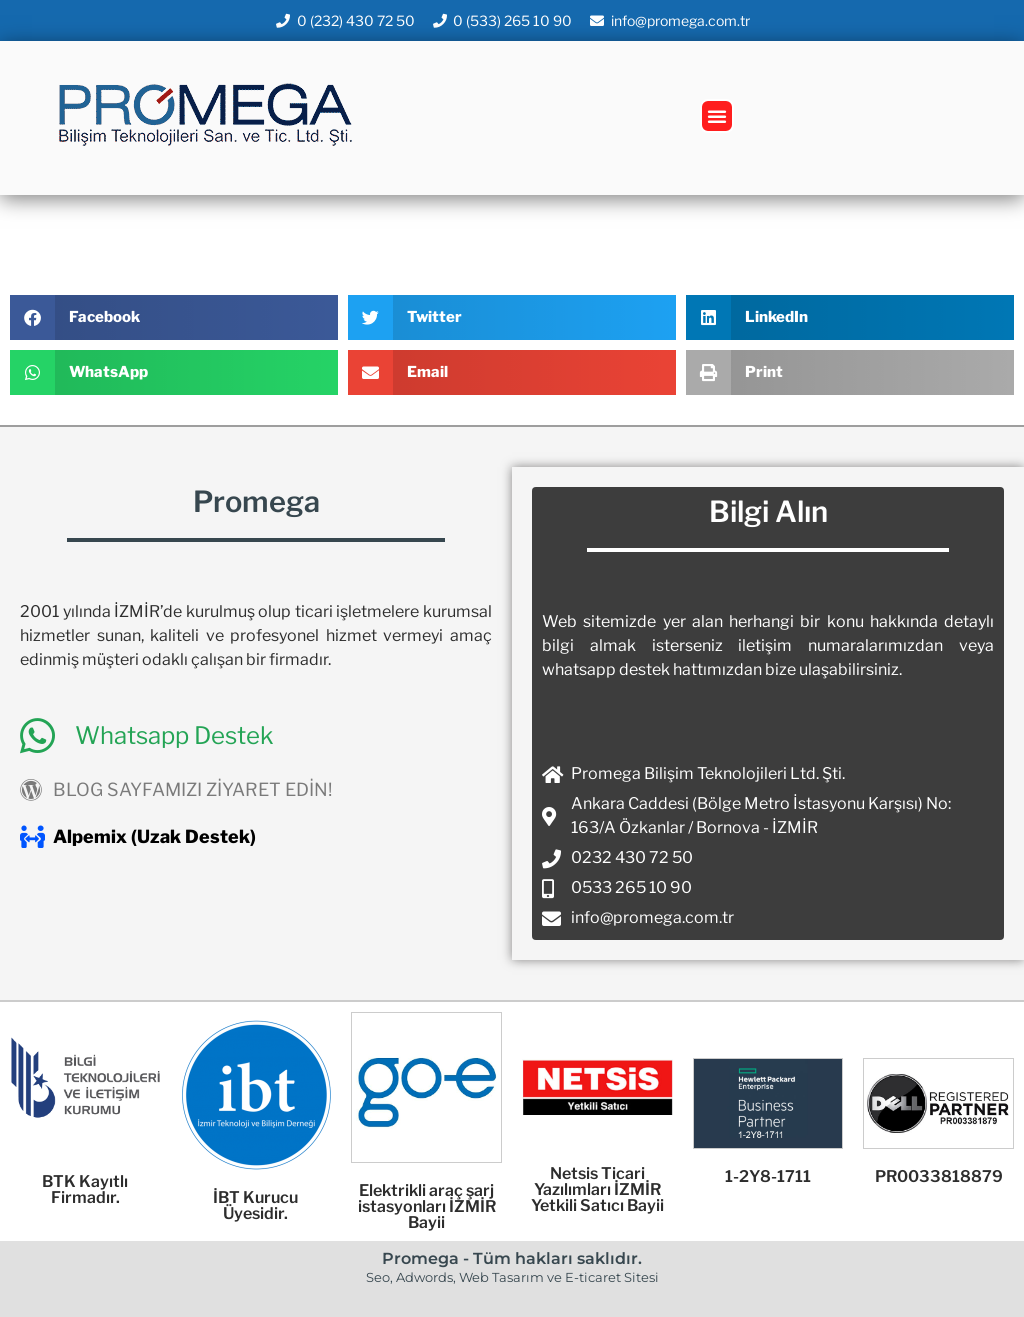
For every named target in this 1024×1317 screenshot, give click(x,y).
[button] (717, 116)
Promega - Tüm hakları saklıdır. (512, 1258)
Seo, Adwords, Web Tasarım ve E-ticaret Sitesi (512, 1277)
